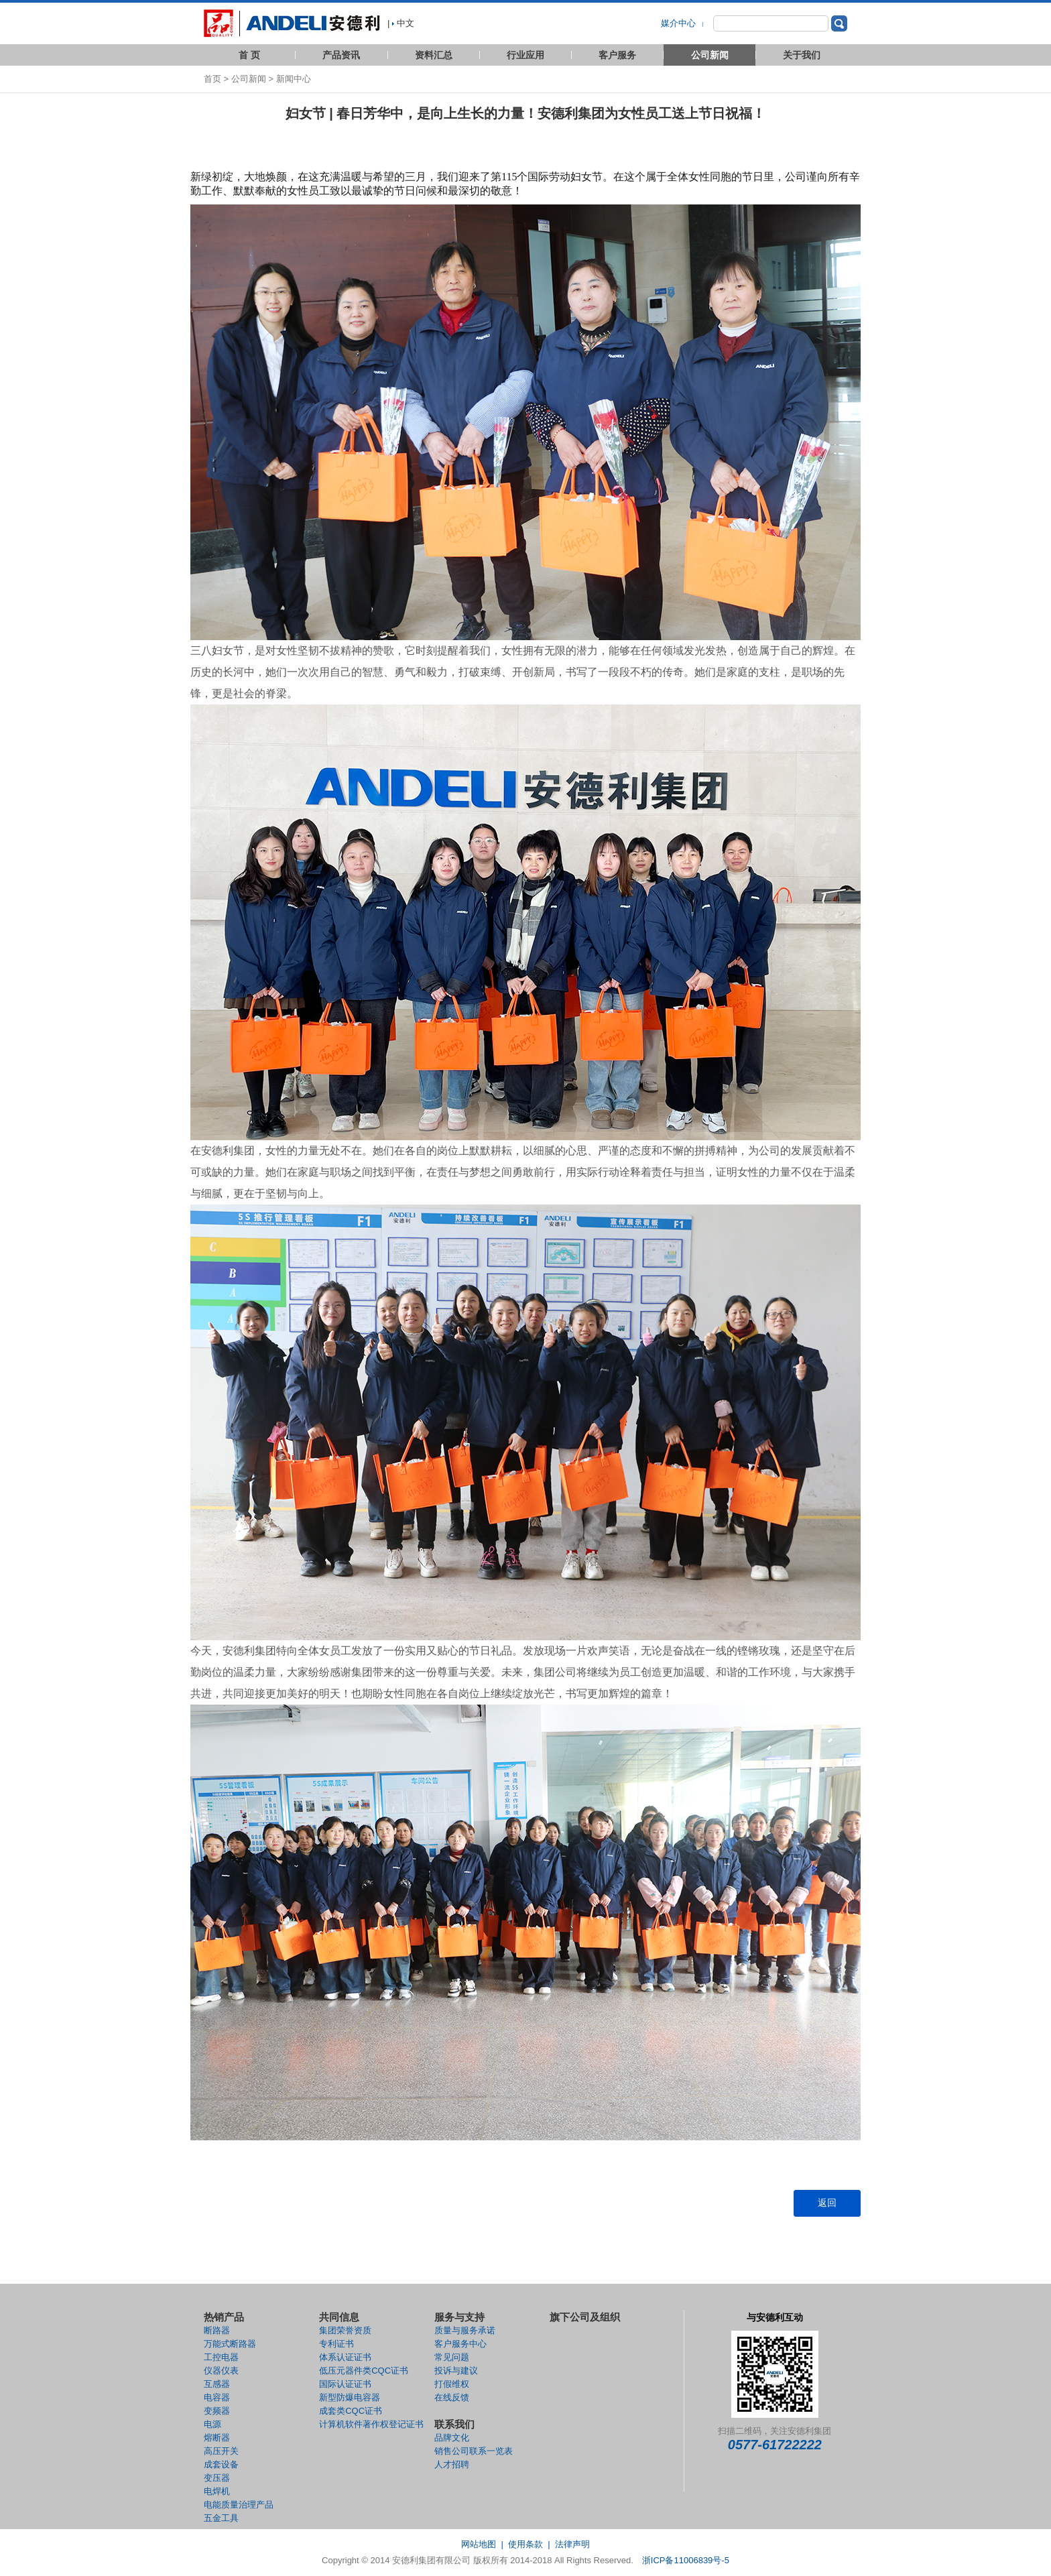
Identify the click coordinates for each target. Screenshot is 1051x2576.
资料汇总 (433, 55)
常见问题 (451, 2357)
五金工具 (221, 2518)
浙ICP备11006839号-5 (685, 2560)
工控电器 (221, 2357)
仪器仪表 (221, 2371)
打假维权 (451, 2384)
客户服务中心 (460, 2344)
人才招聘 (451, 2464)
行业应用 (525, 55)
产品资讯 (341, 55)
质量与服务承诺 (464, 2330)
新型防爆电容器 (349, 2397)
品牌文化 (451, 2438)
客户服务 (617, 55)
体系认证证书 (345, 2357)
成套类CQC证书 (350, 2411)
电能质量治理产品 (238, 2505)
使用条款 (525, 2544)
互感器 (217, 2384)
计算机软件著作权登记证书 (371, 2424)
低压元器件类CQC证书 (363, 2371)
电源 (212, 2424)
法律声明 (572, 2544)
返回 (827, 2202)
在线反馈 (451, 2397)
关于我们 (801, 55)
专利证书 (336, 2344)
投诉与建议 (456, 2371)
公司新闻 (710, 55)
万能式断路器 (230, 2344)
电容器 (217, 2397)
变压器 (217, 2478)
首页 (212, 79)
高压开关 (221, 2451)
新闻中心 (293, 79)
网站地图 (478, 2544)
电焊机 (217, 2491)
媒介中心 (679, 23)
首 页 (249, 55)
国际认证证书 (345, 2384)
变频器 (217, 2411)
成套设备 (221, 2464)
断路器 (217, 2330)
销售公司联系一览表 (473, 2451)
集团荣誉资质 (345, 2330)
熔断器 (217, 2438)
